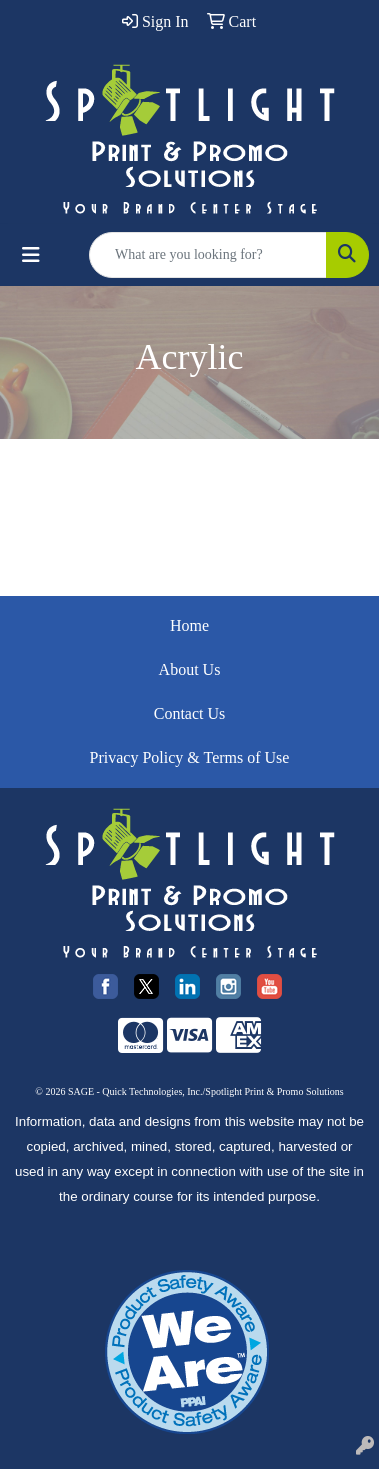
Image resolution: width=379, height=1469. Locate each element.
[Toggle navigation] (31, 255)
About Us (190, 669)
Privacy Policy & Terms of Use (190, 757)
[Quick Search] (208, 255)
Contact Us (190, 713)
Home (189, 625)
